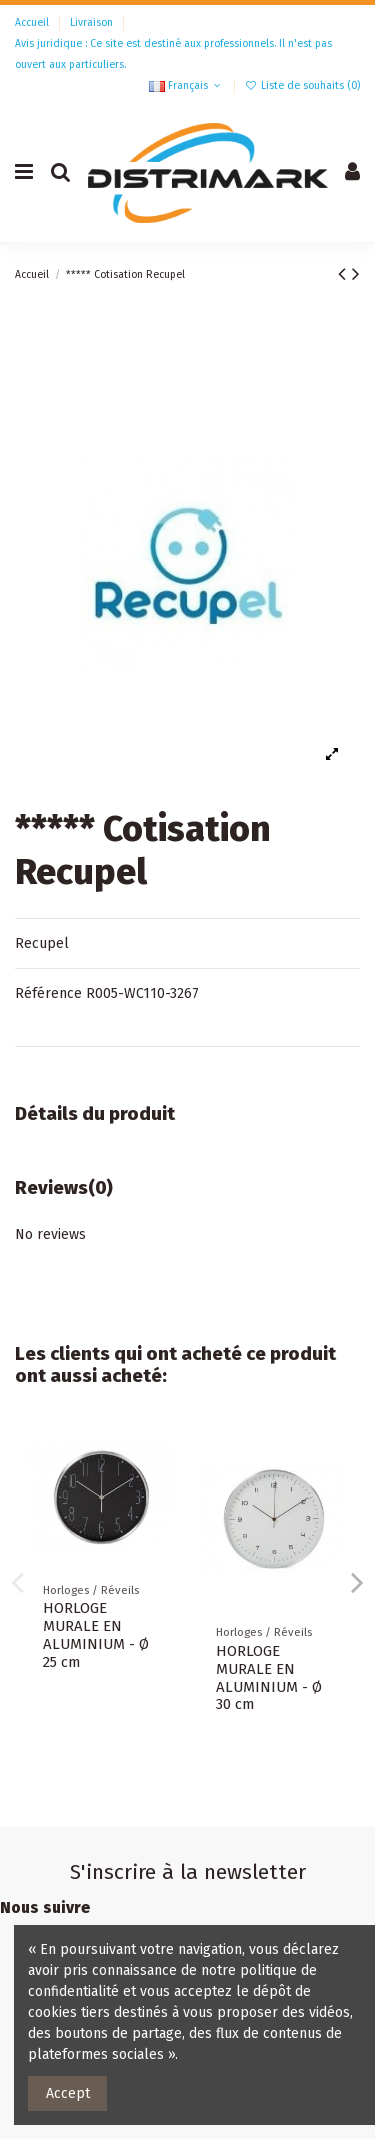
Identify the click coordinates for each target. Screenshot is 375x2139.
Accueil (33, 22)
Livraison (93, 22)
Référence (48, 993)
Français (186, 85)
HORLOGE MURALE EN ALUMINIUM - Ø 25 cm (96, 1635)
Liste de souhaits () (302, 85)
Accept (68, 2093)
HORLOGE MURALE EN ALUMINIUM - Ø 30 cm (269, 1678)
